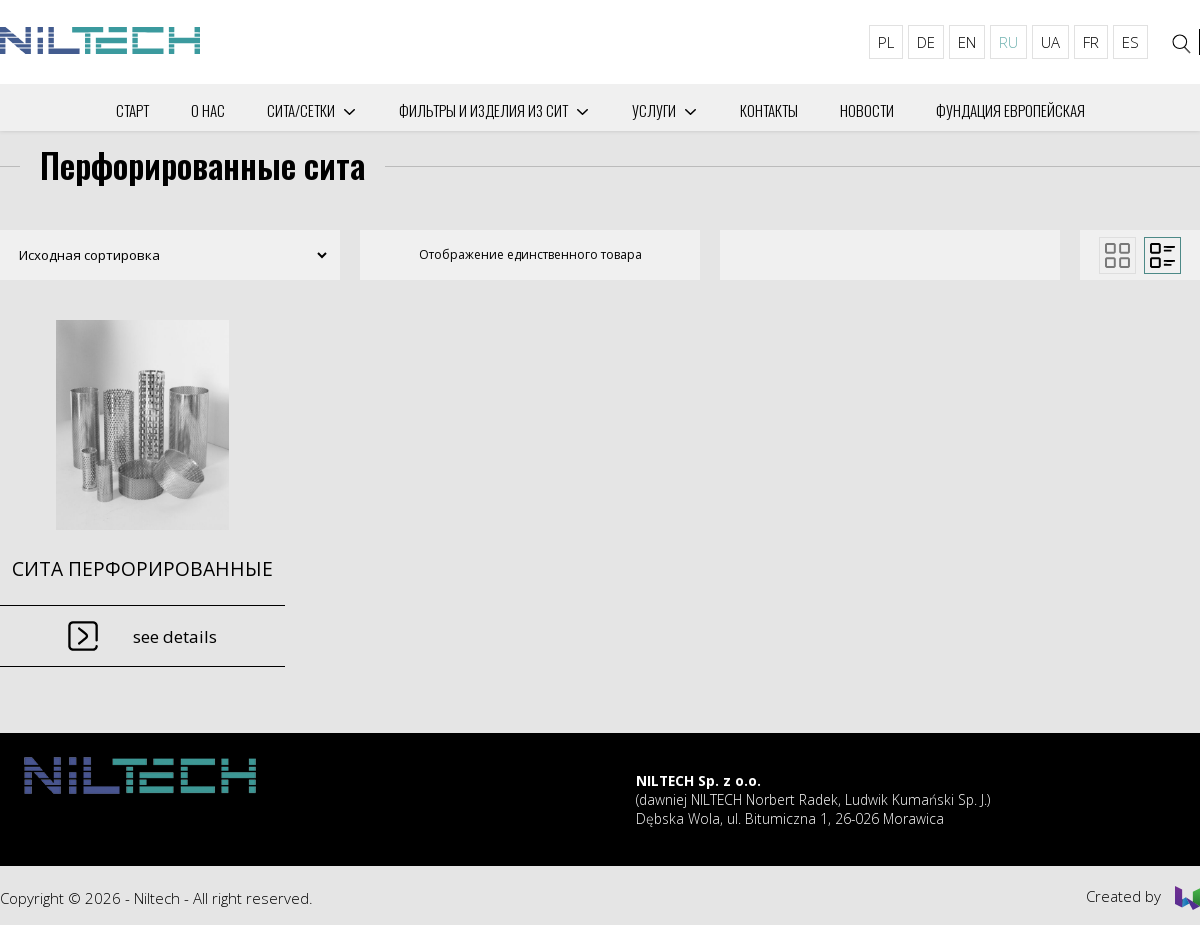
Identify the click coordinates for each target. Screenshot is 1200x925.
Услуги (654, 110)
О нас (208, 110)
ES (1130, 42)
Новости (867, 110)
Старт (132, 110)
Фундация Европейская (1010, 110)
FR (1091, 42)
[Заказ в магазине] (165, 255)
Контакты (769, 110)
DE (926, 42)
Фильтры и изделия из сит (483, 110)
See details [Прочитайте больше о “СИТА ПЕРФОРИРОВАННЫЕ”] (175, 636)
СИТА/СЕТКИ (301, 110)
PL (886, 42)
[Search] (1182, 44)
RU (1008, 42)
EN (967, 42)
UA (1050, 42)
